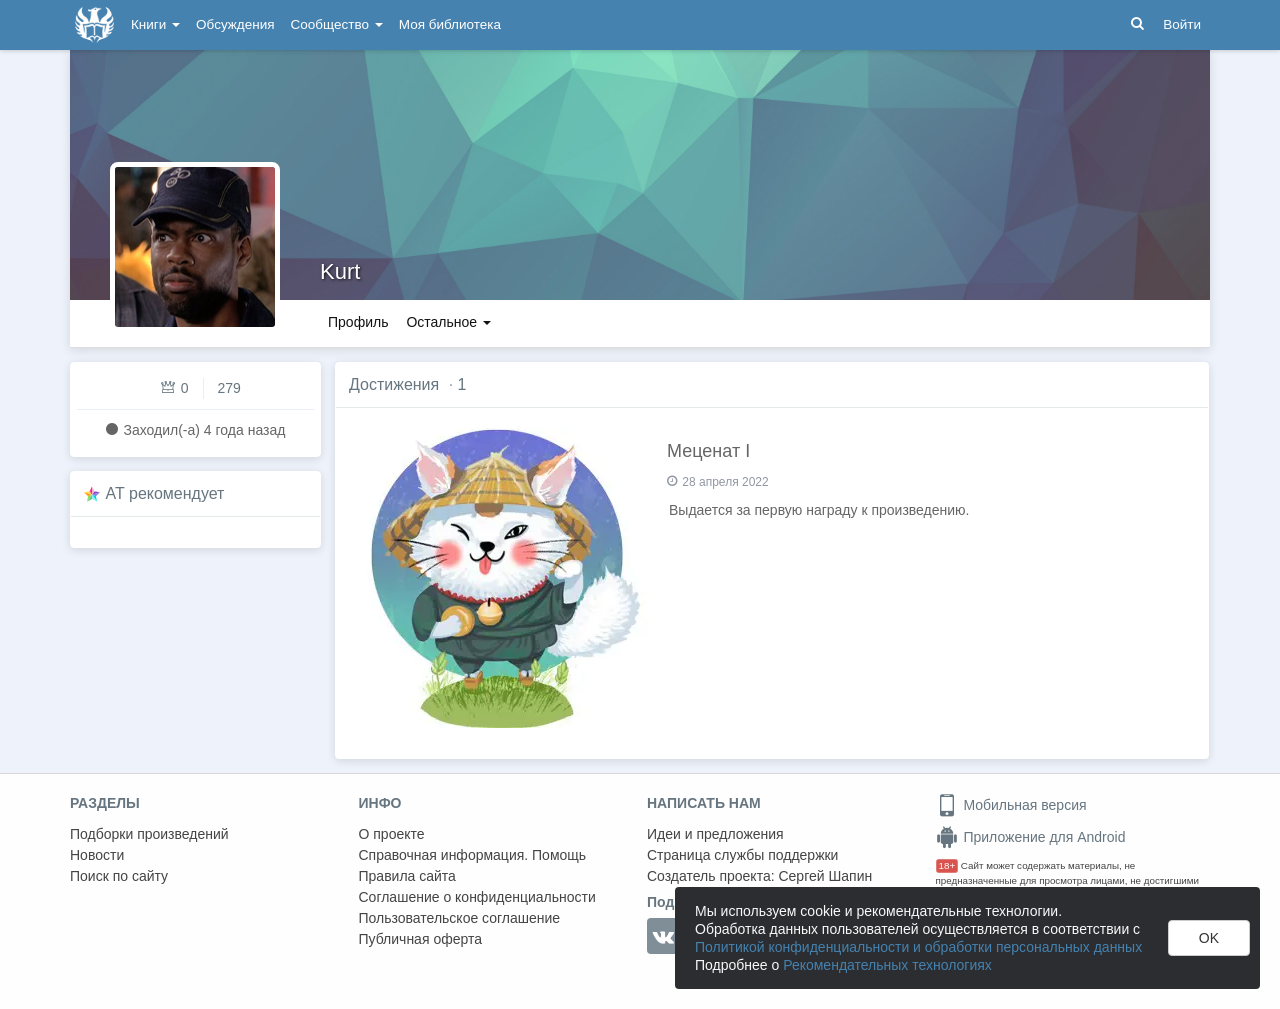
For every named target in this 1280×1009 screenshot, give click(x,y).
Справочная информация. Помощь (473, 855)
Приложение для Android (1031, 837)
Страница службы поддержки (742, 855)
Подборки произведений (149, 834)
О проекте (392, 834)
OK (1209, 938)
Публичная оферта (421, 939)
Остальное (448, 322)
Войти (1182, 24)
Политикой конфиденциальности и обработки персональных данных (918, 947)
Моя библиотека (450, 24)
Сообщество (337, 24)
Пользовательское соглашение (460, 918)
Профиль (358, 322)
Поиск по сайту (119, 876)
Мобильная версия (1011, 805)
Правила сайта (407, 876)
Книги (155, 24)
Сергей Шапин (825, 876)
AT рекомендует (165, 493)
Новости (97, 855)
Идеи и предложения (715, 834)
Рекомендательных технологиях (887, 965)
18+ (947, 865)
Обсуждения (235, 24)
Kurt (340, 271)
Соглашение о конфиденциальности (477, 897)
